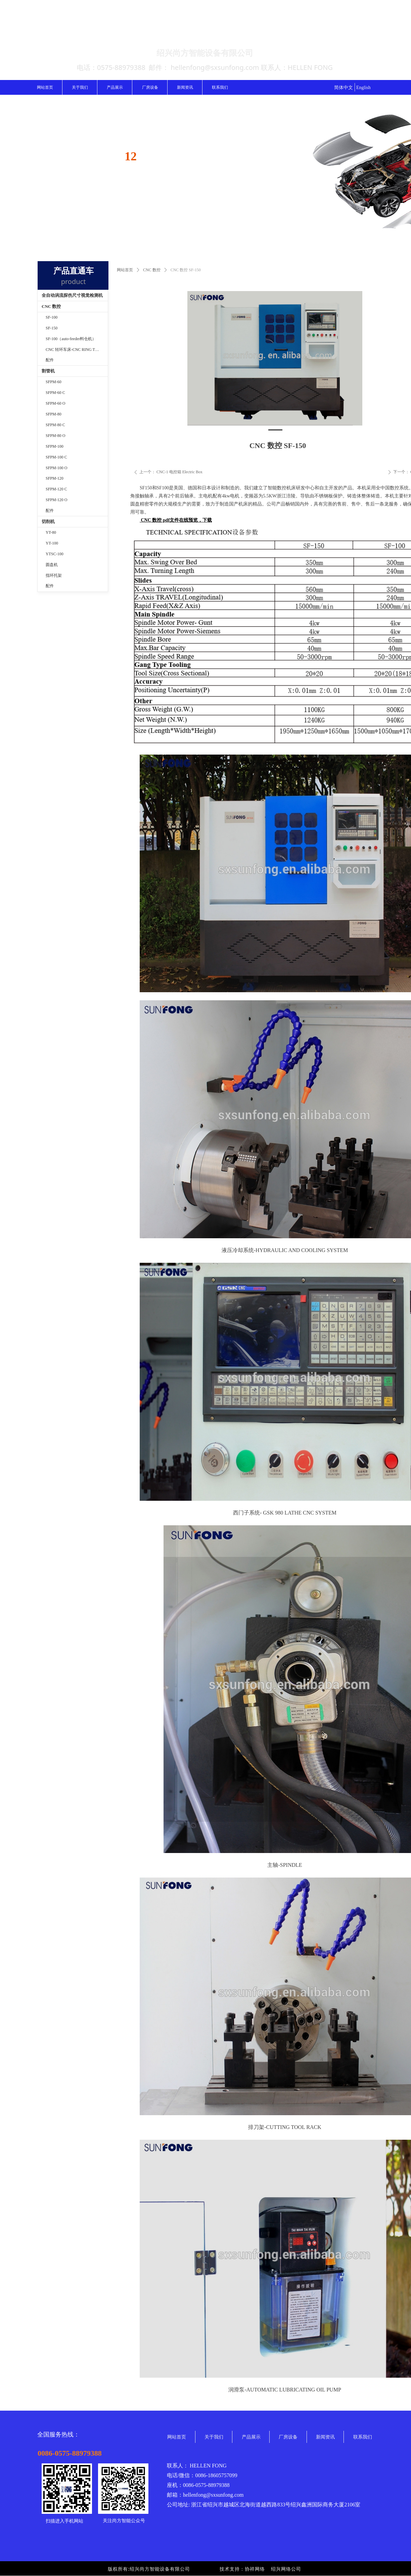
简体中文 (343, 87)
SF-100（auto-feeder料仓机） (71, 338)
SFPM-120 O (56, 499)
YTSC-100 (54, 554)
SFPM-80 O (55, 435)
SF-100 (51, 317)
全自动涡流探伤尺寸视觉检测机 (72, 295)
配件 (50, 360)
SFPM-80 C (55, 424)
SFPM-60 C (55, 392)
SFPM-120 (54, 478)
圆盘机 (52, 564)
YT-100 (52, 543)
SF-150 (51, 328)
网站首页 (125, 270)
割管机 (48, 370)
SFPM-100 (54, 446)
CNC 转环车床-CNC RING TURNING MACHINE (77, 349)
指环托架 (54, 575)
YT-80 (51, 532)
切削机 (48, 521)
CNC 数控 (152, 270)
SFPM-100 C (56, 457)
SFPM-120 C (56, 489)
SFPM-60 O (55, 403)
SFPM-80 (53, 414)
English (363, 87)
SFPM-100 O (56, 468)
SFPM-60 (53, 381)
